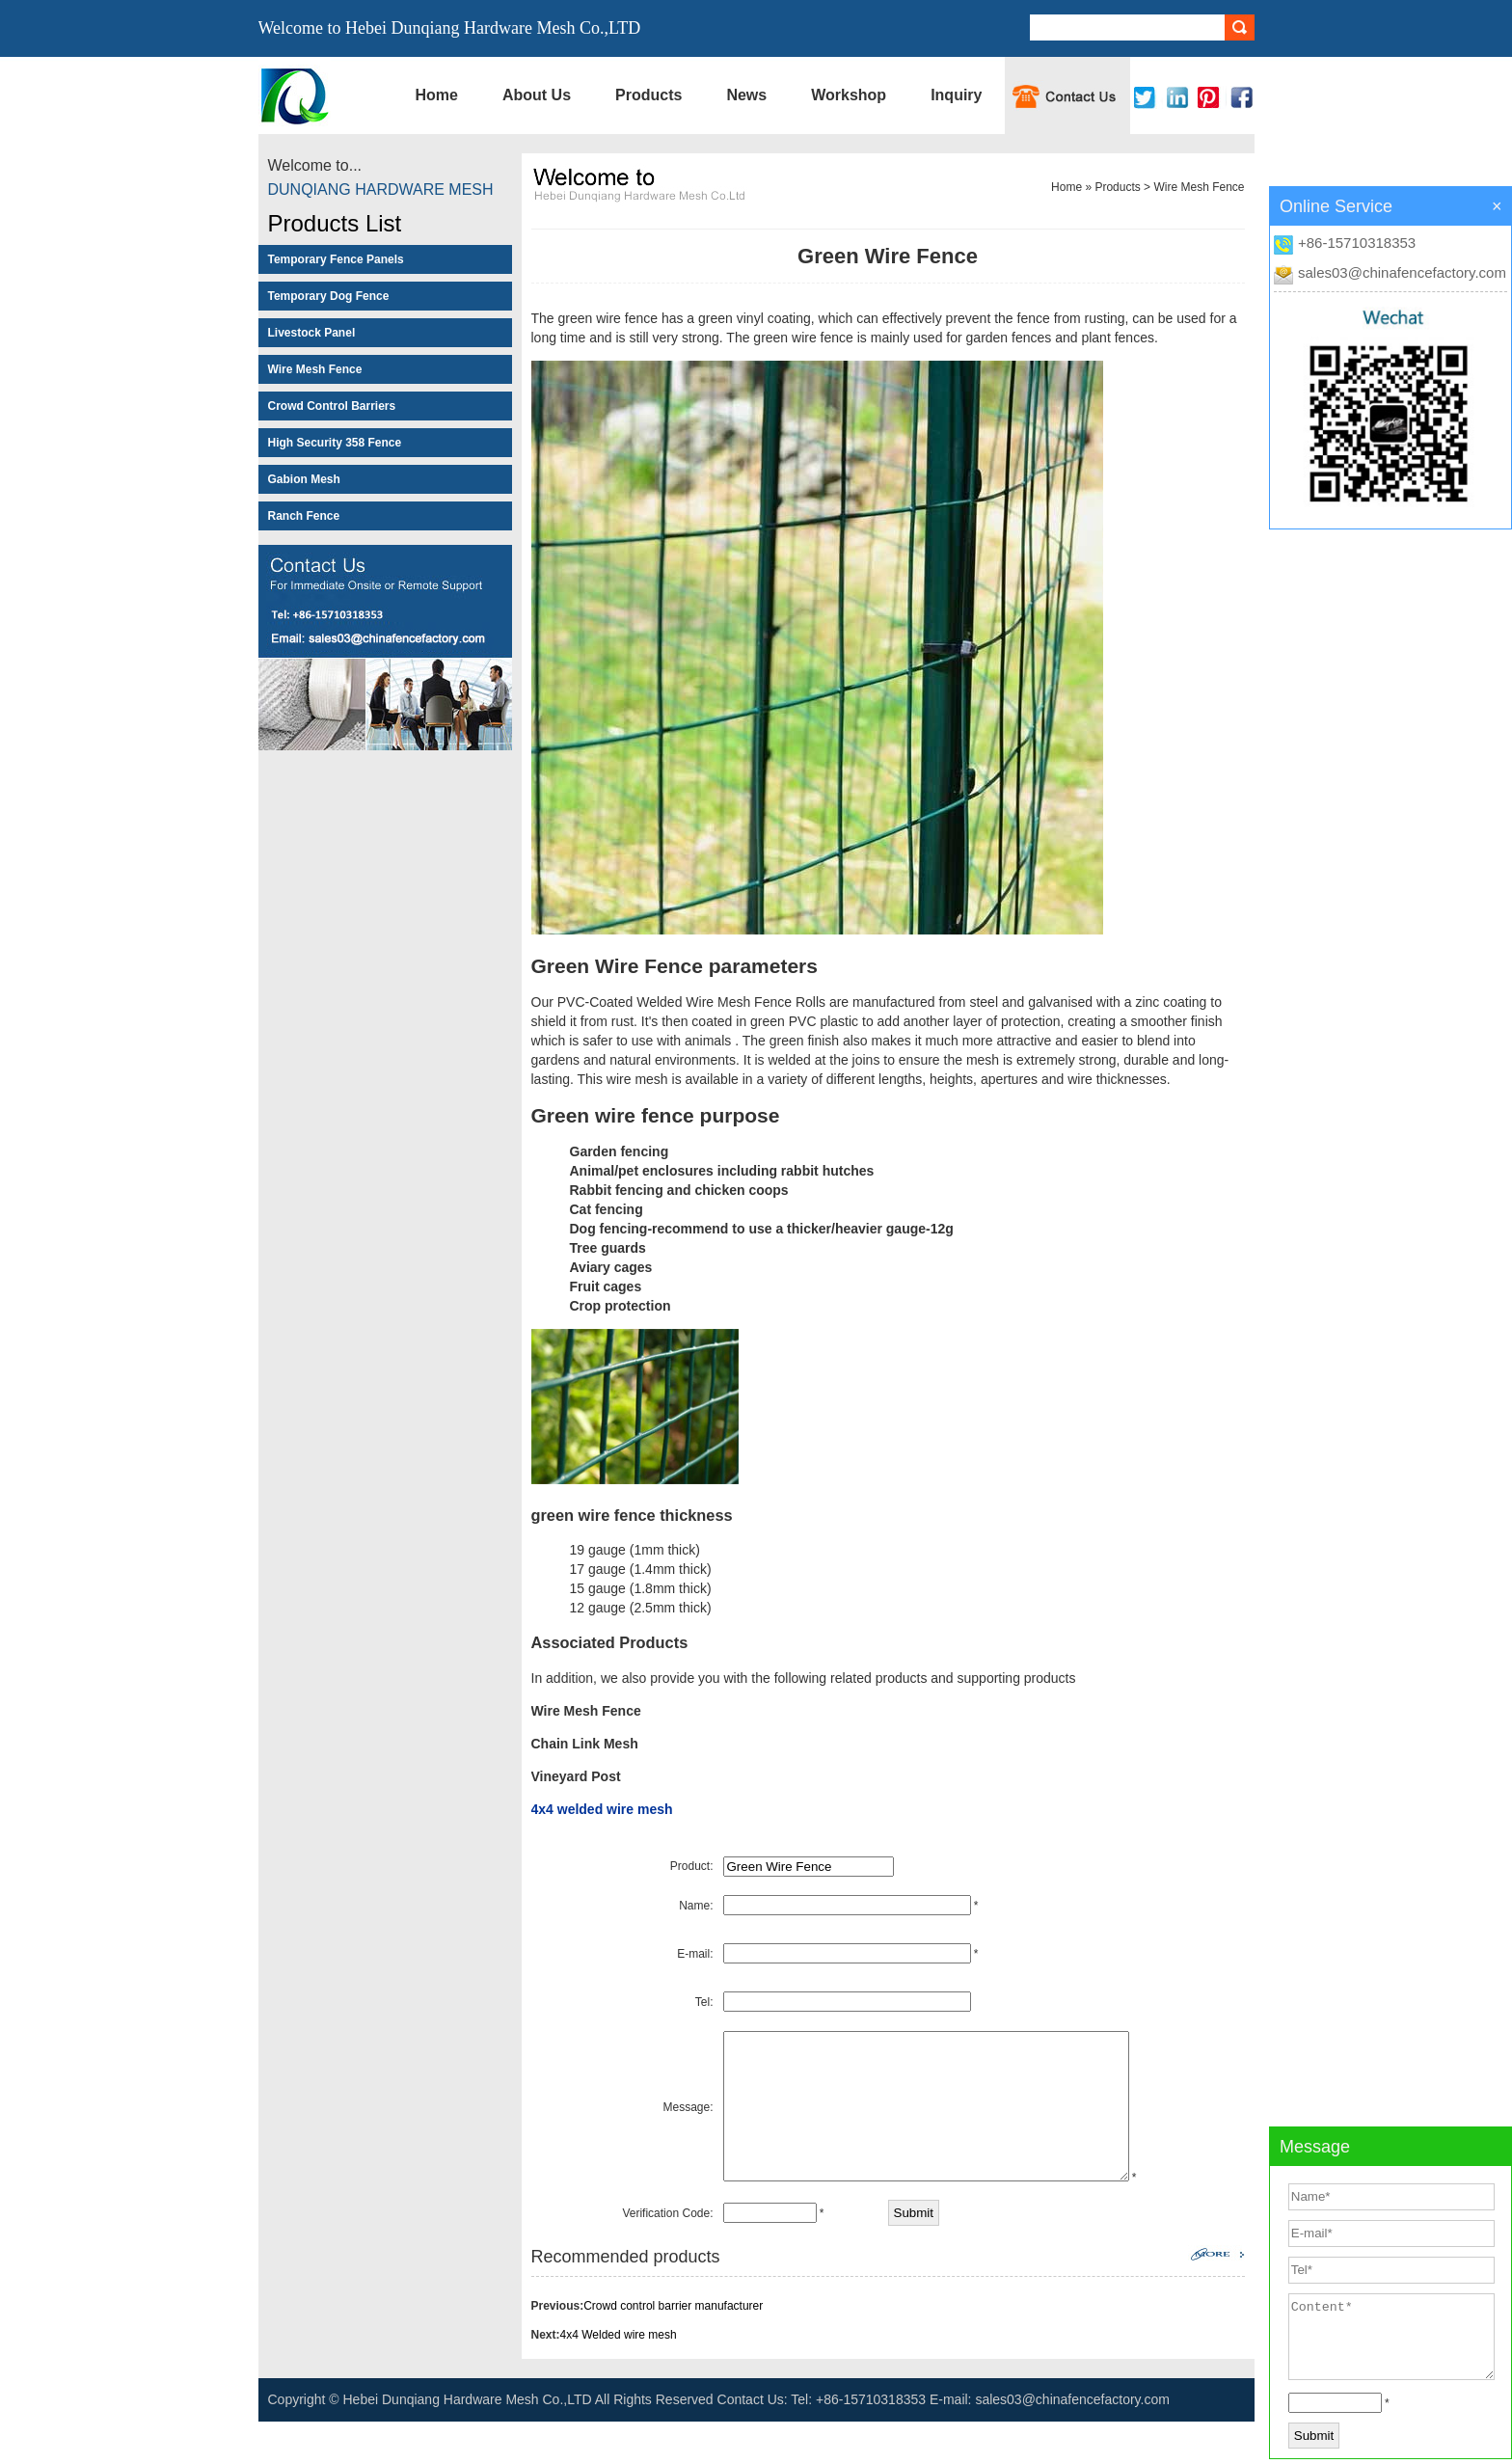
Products (648, 95)
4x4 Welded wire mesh (618, 2377)
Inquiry (956, 95)
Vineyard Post (576, 1776)
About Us (536, 95)
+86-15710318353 (1357, 242)
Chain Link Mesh (584, 1743)
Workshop (848, 95)
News (746, 95)
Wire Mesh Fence (1198, 187)
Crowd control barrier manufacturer (673, 2348)
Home (437, 95)
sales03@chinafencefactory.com (1402, 272)
